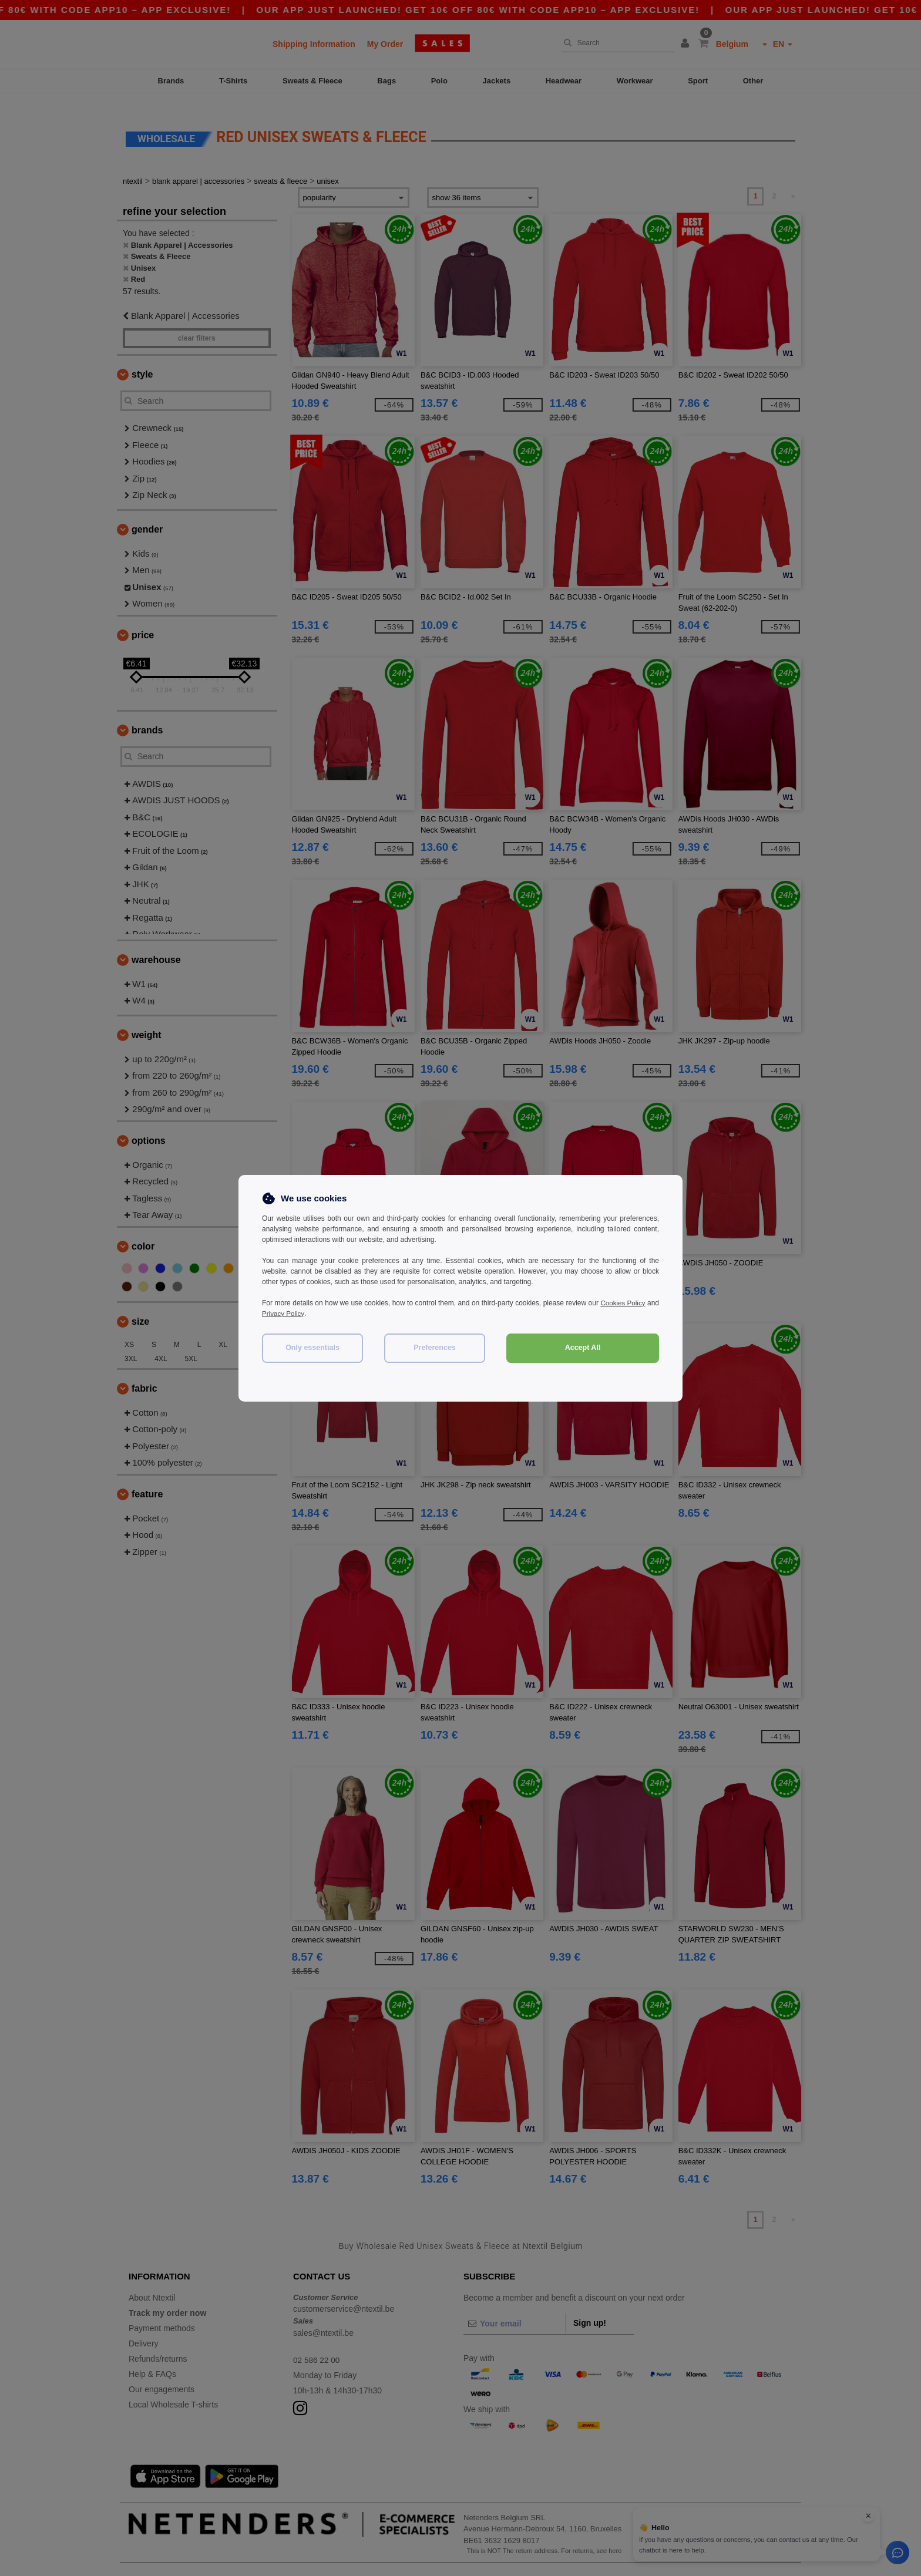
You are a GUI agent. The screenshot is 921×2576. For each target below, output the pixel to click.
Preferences (435, 1347)
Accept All (583, 1347)
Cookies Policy (635, 1303)
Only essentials (312, 1347)
